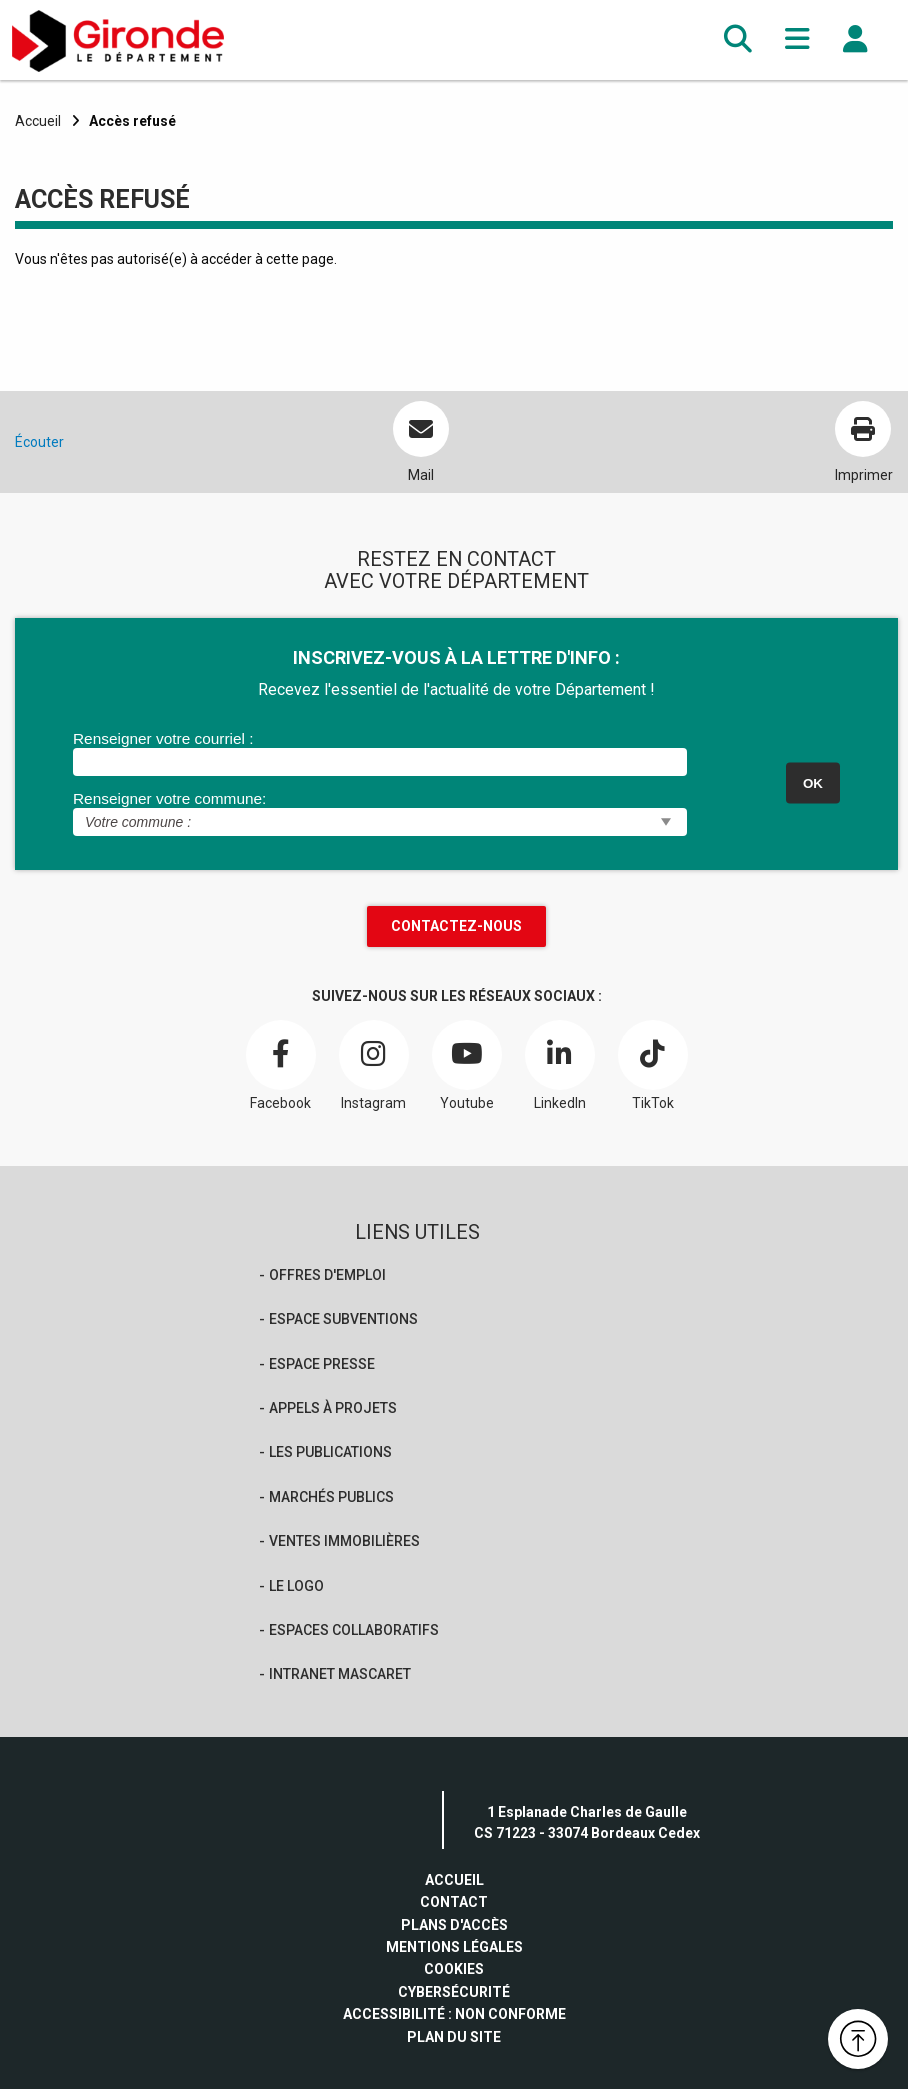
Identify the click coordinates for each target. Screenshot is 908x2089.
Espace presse (322, 1364)
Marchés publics (331, 1497)
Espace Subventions (343, 1319)
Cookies (454, 1969)
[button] (738, 39)
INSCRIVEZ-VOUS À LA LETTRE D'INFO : (456, 657)
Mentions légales (454, 1947)
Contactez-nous (456, 926)
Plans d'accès (454, 1925)
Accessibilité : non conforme (454, 2014)
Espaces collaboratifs (354, 1630)
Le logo (296, 1586)
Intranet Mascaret (340, 1674)
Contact (454, 1902)
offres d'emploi (327, 1275)
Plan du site (454, 2037)
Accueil (38, 121)
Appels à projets (333, 1408)
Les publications (330, 1452)
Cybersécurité (454, 1992)
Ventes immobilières (344, 1541)
